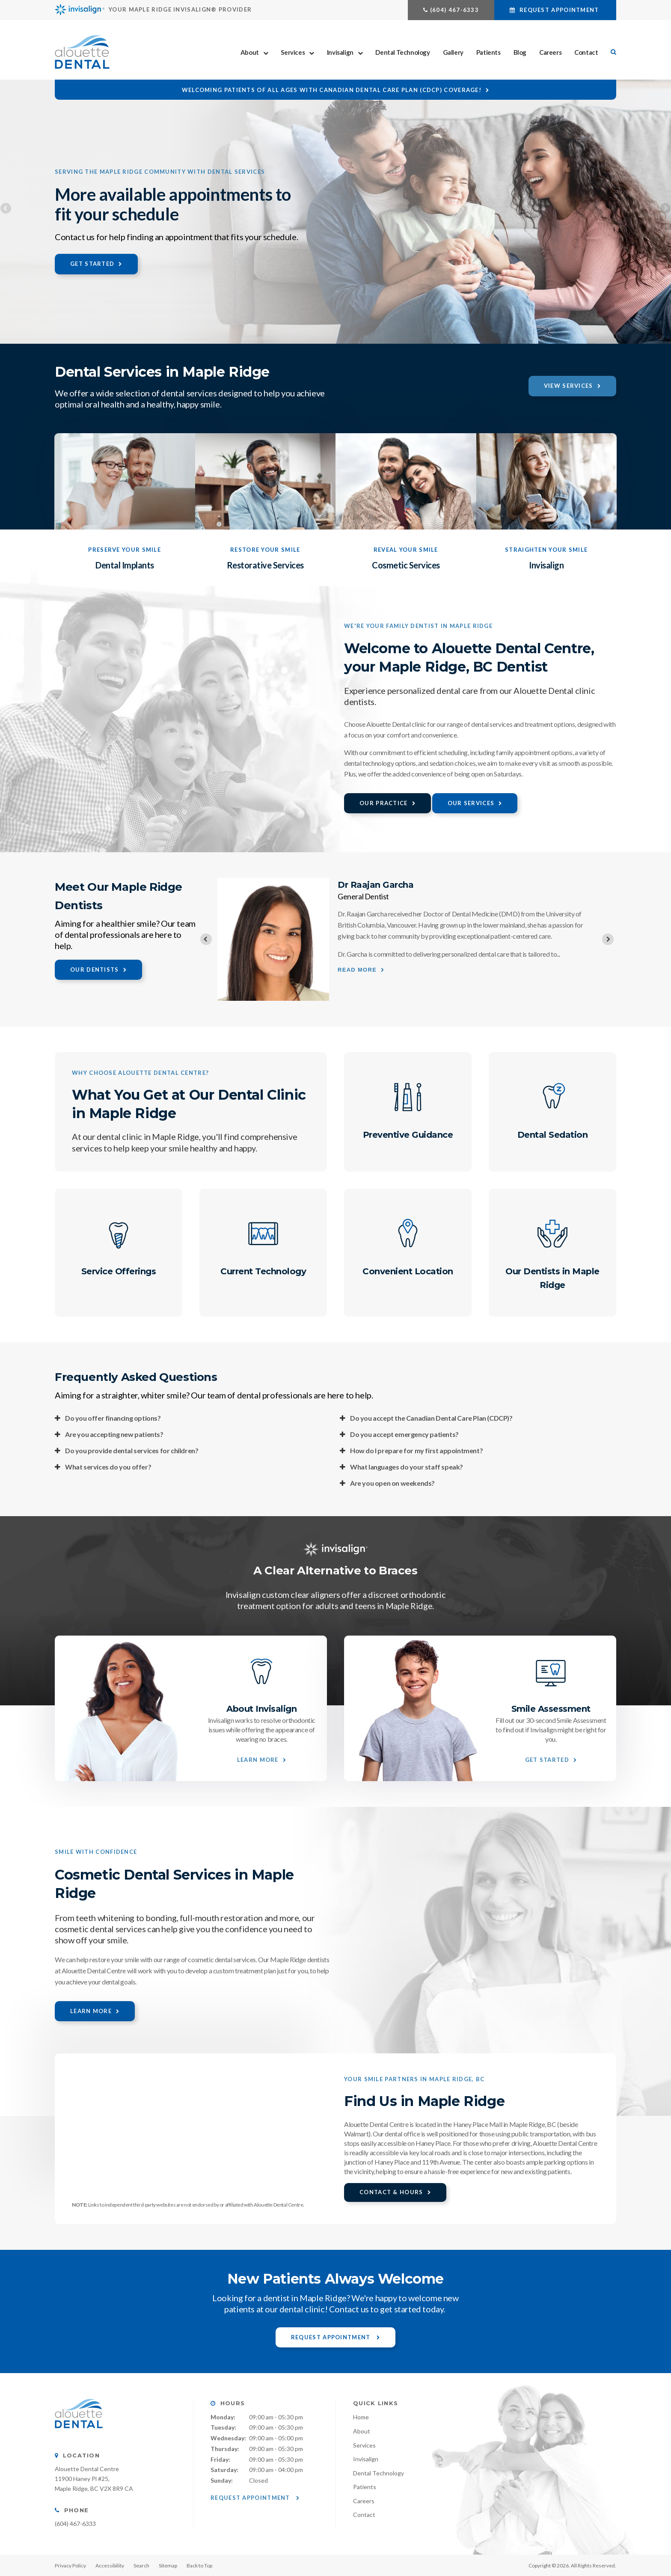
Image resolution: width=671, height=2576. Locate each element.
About (249, 52)
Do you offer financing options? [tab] (113, 1418)
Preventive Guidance (408, 1135)
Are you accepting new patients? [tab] (114, 1434)
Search (141, 2565)
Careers (550, 52)
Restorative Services (265, 565)
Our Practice (383, 803)
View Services (568, 385)
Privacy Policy (70, 2565)
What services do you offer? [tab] (108, 1467)
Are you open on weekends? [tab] (392, 1483)
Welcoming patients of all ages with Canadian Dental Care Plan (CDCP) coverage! (331, 89)
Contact (586, 52)
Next (664, 208)
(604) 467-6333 (454, 9)
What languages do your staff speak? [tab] (406, 1467)
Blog (520, 52)
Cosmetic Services (406, 565)
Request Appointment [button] (559, 9)
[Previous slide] (206, 939)
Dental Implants (124, 565)
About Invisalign (261, 1709)
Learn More (258, 1759)
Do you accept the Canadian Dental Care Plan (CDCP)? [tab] (431, 1418)
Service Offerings (118, 1271)
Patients (488, 52)
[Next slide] (608, 939)
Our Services (471, 803)
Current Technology (263, 1271)
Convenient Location (407, 1271)
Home (361, 2417)
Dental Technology (402, 52)
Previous (6, 208)
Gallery (453, 52)
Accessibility (109, 2565)
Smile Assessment (551, 1709)
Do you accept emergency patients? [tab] (404, 1434)
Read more (357, 970)
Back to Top (199, 2565)
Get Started (92, 263)
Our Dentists (94, 969)
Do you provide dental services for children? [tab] (131, 1450)
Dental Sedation (552, 1135)
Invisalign (340, 52)
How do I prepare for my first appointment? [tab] (416, 1450)
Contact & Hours (391, 2192)
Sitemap (168, 2565)
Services (293, 52)
